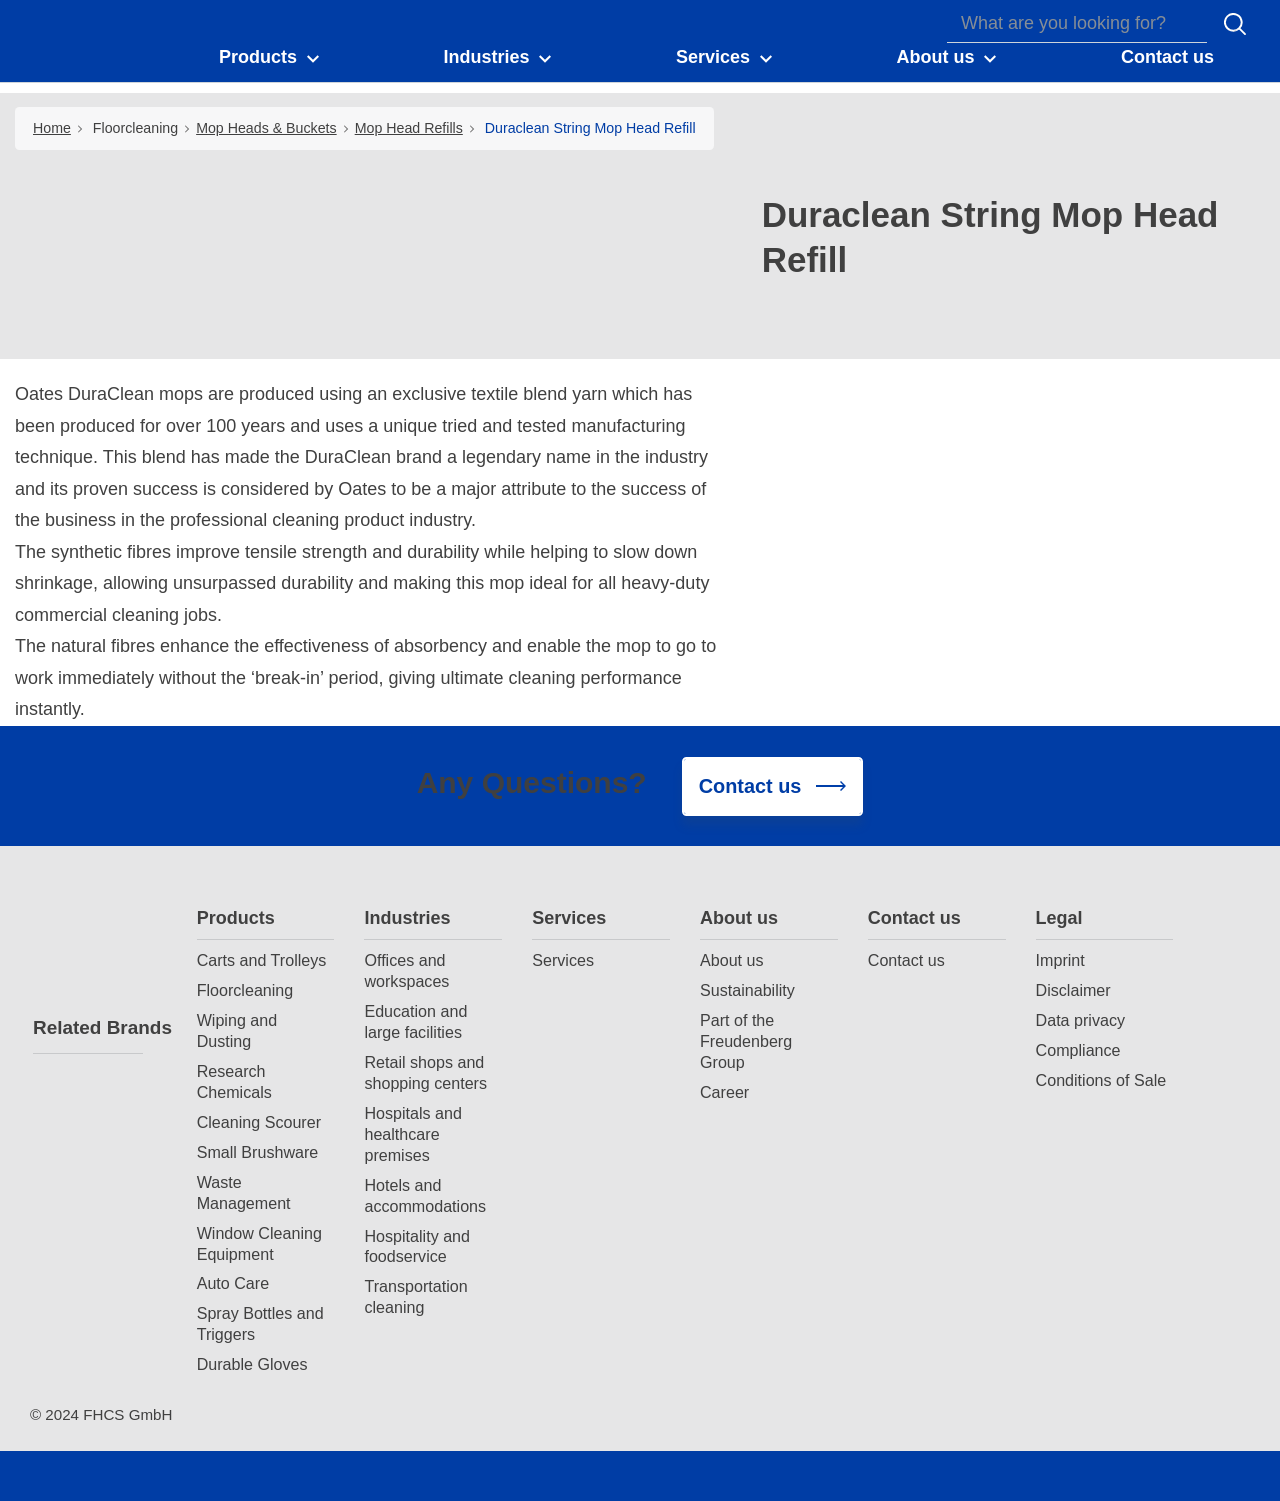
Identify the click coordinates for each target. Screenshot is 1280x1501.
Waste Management (244, 1192)
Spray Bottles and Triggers (260, 1323)
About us (739, 918)
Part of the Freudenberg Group (746, 1041)
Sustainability (747, 990)
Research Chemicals (234, 1081)
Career (724, 1092)
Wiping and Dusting (237, 1030)
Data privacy (1080, 1020)
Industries (407, 918)
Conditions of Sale (1101, 1080)
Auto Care (233, 1283)
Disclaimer (1073, 990)
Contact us (914, 918)
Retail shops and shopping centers (425, 1072)
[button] (270, 58)
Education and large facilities (415, 1021)
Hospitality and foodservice (417, 1246)
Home (52, 128)
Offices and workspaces (406, 970)
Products (236, 918)
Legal (1059, 918)
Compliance (1078, 1050)
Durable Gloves (252, 1364)
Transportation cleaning (415, 1296)
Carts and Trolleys (262, 960)
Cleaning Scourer (259, 1122)
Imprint (1060, 960)
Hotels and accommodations (425, 1195)
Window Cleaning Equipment (259, 1243)
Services (569, 918)
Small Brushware (258, 1152)
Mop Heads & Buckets (266, 128)
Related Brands (88, 1027)
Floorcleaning (135, 128)
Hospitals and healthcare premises (413, 1134)
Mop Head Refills (409, 128)
